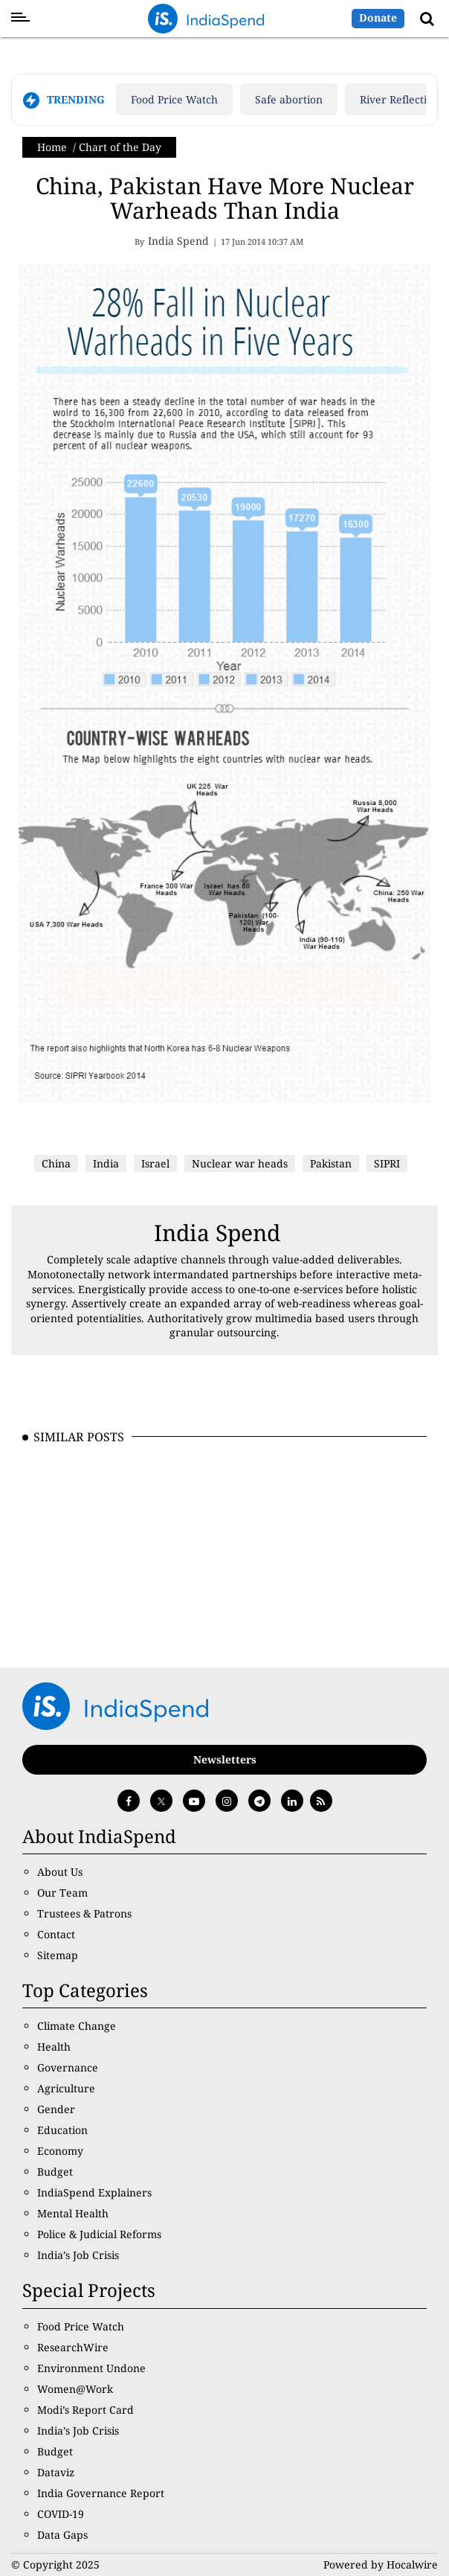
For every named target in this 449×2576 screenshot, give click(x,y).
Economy (60, 2151)
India (106, 1163)
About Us (60, 1872)
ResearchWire (73, 2347)
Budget (55, 2172)
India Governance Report (100, 2493)
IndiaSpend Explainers (94, 2192)
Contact (56, 1934)
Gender (56, 2109)
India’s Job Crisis (78, 2255)
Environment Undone (91, 2368)
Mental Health (73, 2213)
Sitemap (57, 1955)
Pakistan (331, 1163)
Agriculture (66, 2088)
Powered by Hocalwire (380, 2564)
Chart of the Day (120, 147)
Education (62, 2130)
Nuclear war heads (240, 1163)
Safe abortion (289, 99)
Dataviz (55, 2472)
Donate (378, 17)
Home (52, 147)
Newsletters (224, 1759)
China (56, 1163)
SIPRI (387, 1163)
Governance (67, 2067)
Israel (155, 1163)
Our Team (62, 1892)
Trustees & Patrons (84, 1913)
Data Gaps (62, 2535)
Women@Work (75, 2389)
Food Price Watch (174, 99)
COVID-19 (60, 2514)
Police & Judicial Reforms (99, 2234)
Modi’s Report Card (85, 2410)
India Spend (217, 1232)
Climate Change (76, 2026)
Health (54, 2047)
